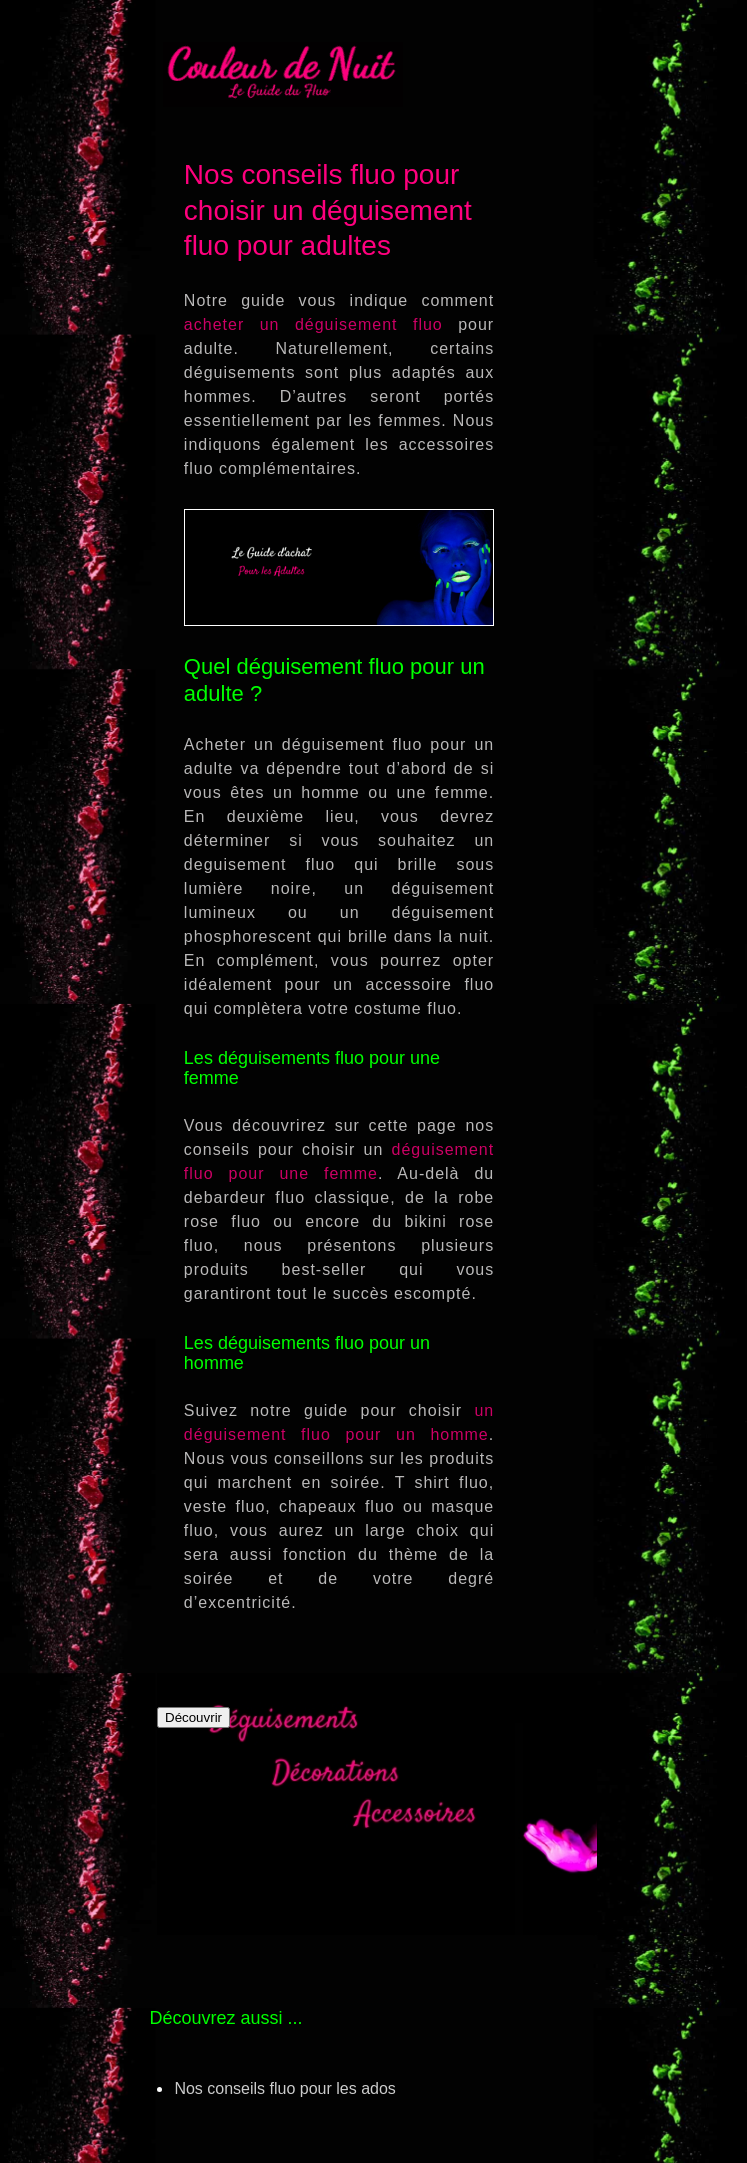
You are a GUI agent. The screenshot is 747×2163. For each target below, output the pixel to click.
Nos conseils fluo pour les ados (284, 2088)
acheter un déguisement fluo (313, 324)
